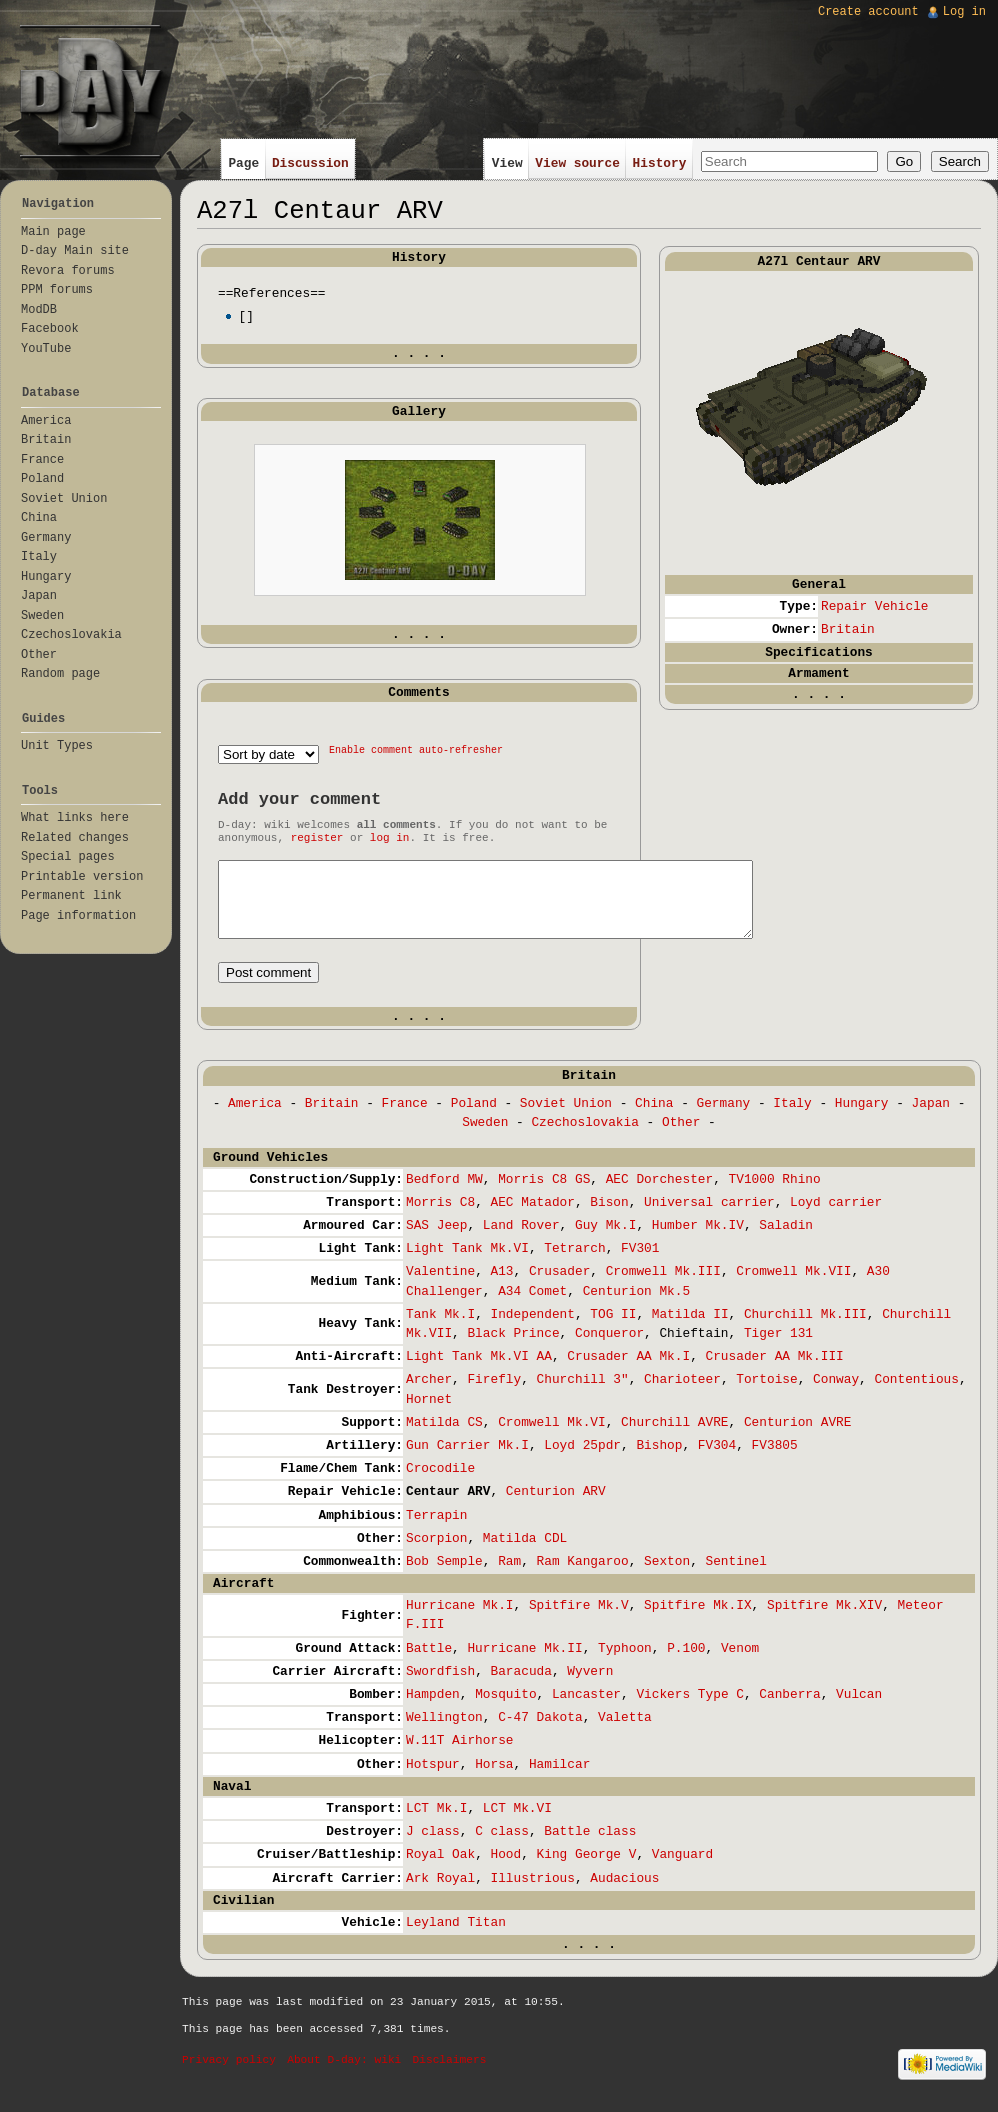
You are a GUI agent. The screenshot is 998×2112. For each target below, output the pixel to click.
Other (681, 1137)
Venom (740, 1663)
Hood (505, 1869)
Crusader (559, 1286)
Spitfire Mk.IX (698, 1620)
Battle (429, 1663)
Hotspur (433, 1779)
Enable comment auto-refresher (416, 750)
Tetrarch (574, 1263)
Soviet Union (566, 1118)
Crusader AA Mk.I (628, 1371)
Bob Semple (444, 1576)
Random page (60, 674)
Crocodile (440, 1483)
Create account (868, 12)
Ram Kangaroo (583, 1576)
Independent (532, 1329)
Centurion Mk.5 (637, 1306)
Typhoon (625, 1663)
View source (577, 163)
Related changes (75, 838)
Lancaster (586, 1709)
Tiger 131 (778, 1348)
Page (243, 163)
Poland (474, 1118)
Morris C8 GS (544, 1194)
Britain (848, 629)
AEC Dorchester (660, 1194)
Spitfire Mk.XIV (824, 1620)
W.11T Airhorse (460, 1755)
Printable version (82, 877)
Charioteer (682, 1394)
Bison (609, 1217)
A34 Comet (532, 1306)
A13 (501, 1286)
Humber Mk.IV (698, 1240)
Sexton (667, 1576)
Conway (836, 1394)
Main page (53, 232)
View (507, 163)
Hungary (862, 1118)
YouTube (46, 349)
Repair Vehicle (875, 606)
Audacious (624, 1893)
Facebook (50, 329)
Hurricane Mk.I (460, 1620)
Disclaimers (450, 2075)
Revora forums (68, 271)
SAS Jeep (436, 1240)
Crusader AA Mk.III (775, 1371)
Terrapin (436, 1530)
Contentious (916, 1394)
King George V (587, 1869)
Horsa (494, 1779)
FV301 (640, 1263)
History (660, 163)
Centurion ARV (556, 1506)
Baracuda (520, 1686)
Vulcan (859, 1709)
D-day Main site (75, 251)
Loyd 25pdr (582, 1460)
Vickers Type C (690, 1709)
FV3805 (775, 1460)
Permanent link (71, 896)
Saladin (786, 1240)
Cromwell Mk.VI (552, 1437)
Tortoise (766, 1394)
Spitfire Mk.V (579, 1620)
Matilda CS (444, 1437)
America (255, 1118)
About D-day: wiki (344, 2075)
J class (433, 1846)
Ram (509, 1576)
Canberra (789, 1709)
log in (390, 838)
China (654, 1118)
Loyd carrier (836, 1217)
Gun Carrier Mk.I (467, 1460)
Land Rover (521, 1240)
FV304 (717, 1460)
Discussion (310, 163)
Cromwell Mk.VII (793, 1286)
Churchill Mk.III (805, 1329)
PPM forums (57, 290)
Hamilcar (559, 1779)
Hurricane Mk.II (524, 1663)
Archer (429, 1394)
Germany (724, 1118)
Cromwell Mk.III (663, 1286)
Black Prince (513, 1348)
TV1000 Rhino (775, 1194)
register (317, 838)
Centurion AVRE (798, 1437)
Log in (964, 12)
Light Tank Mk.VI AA (479, 1371)
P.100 (686, 1663)
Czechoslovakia (585, 1137)
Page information (78, 916)
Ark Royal (440, 1893)
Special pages (68, 857)
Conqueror (609, 1348)
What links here (75, 818)
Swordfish (440, 1686)
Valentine (440, 1286)
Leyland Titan (456, 1937)
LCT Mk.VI (517, 1823)
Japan (931, 1118)
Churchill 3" (583, 1394)
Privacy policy (229, 2075)
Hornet (429, 1414)
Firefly (494, 1394)
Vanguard (682, 1869)
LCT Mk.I (436, 1823)
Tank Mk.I (440, 1329)
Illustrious (532, 1893)
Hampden (433, 1709)
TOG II (613, 1329)
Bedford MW (444, 1194)
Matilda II (690, 1329)
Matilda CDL (525, 1553)
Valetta (625, 1732)
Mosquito (505, 1709)
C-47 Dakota (540, 1732)
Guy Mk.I (605, 1240)
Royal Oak (440, 1869)
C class (502, 1846)
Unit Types (57, 746)
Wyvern (590, 1686)
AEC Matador (532, 1217)
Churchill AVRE (675, 1437)
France (405, 1118)
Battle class (590, 1846)
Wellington (444, 1732)
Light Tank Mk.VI (467, 1263)
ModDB (39, 310)
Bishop (659, 1460)
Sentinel (736, 1576)
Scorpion (436, 1553)
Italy (792, 1118)
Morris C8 (440, 1217)
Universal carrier (709, 1217)
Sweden (485, 1137)
